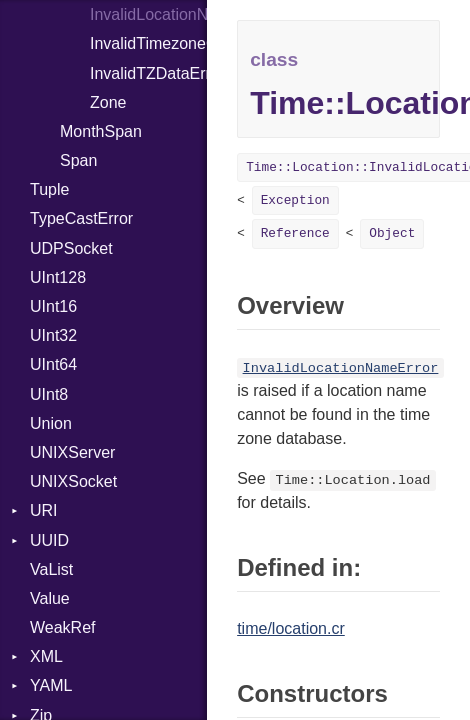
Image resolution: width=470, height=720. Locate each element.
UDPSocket (71, 248)
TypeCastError (81, 218)
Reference (295, 233)
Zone (108, 102)
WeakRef (63, 627)
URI (44, 510)
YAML (51, 685)
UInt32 (53, 335)
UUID (49, 540)
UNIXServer (72, 452)
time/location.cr (291, 628)
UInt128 (58, 277)
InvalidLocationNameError (148, 14)
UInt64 (53, 364)
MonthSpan (101, 131)
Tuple (49, 189)
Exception (295, 200)
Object (392, 233)
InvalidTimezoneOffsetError (148, 43)
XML (46, 656)
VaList (51, 569)
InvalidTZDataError (148, 73)
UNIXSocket (73, 481)
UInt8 (49, 394)
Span (78, 160)
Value (50, 598)
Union (51, 423)
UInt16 (53, 306)
